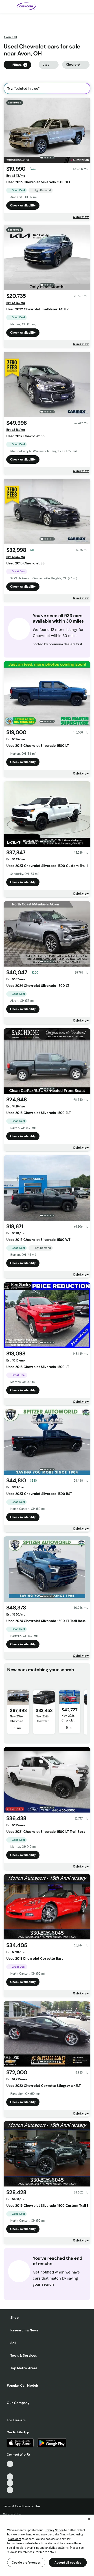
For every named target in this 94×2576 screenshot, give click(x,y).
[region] (47, 2545)
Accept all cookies (68, 2562)
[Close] (89, 2519)
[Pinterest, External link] (10, 2490)
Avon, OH (10, 37)
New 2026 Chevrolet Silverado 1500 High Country (16, 1725)
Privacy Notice (54, 2530)
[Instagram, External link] (10, 2483)
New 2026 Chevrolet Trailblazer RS (42, 1723)
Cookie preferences (26, 2562)
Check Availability (23, 205)
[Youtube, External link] (10, 2476)
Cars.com (14, 2539)
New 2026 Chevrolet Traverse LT (68, 1720)
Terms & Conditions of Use (21, 2506)
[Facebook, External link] (10, 2470)
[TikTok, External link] (10, 2464)
